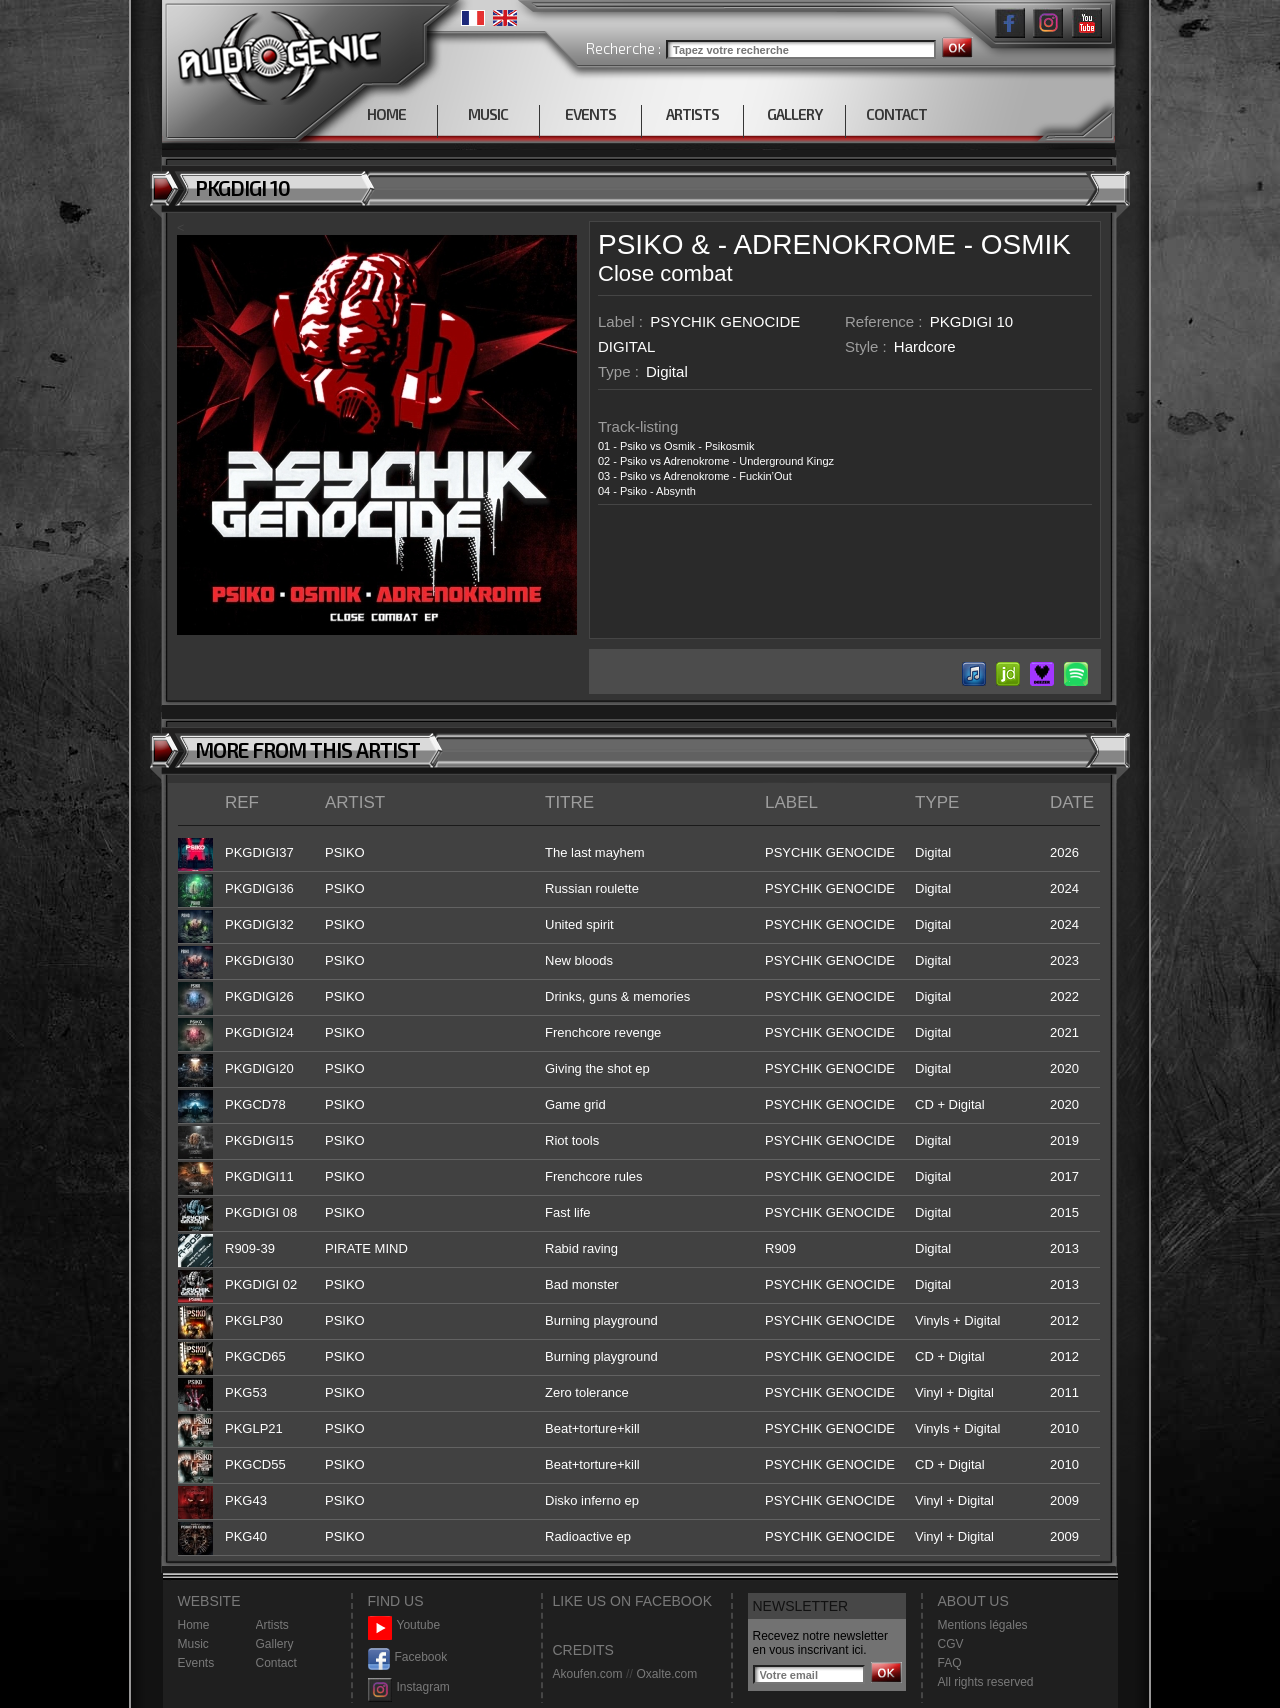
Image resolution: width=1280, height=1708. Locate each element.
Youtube (404, 1625)
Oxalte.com (666, 1674)
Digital (667, 371)
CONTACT (896, 114)
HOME (386, 114)
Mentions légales (983, 1625)
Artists (272, 1625)
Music (193, 1644)
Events (196, 1663)
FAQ (950, 1663)
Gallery (275, 1644)
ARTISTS (692, 114)
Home (194, 1625)
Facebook (408, 1657)
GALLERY (794, 114)
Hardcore (925, 346)
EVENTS (590, 114)
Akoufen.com (588, 1674)
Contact (276, 1663)
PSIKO (641, 244)
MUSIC (488, 114)
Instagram (409, 1687)
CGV (951, 1644)
